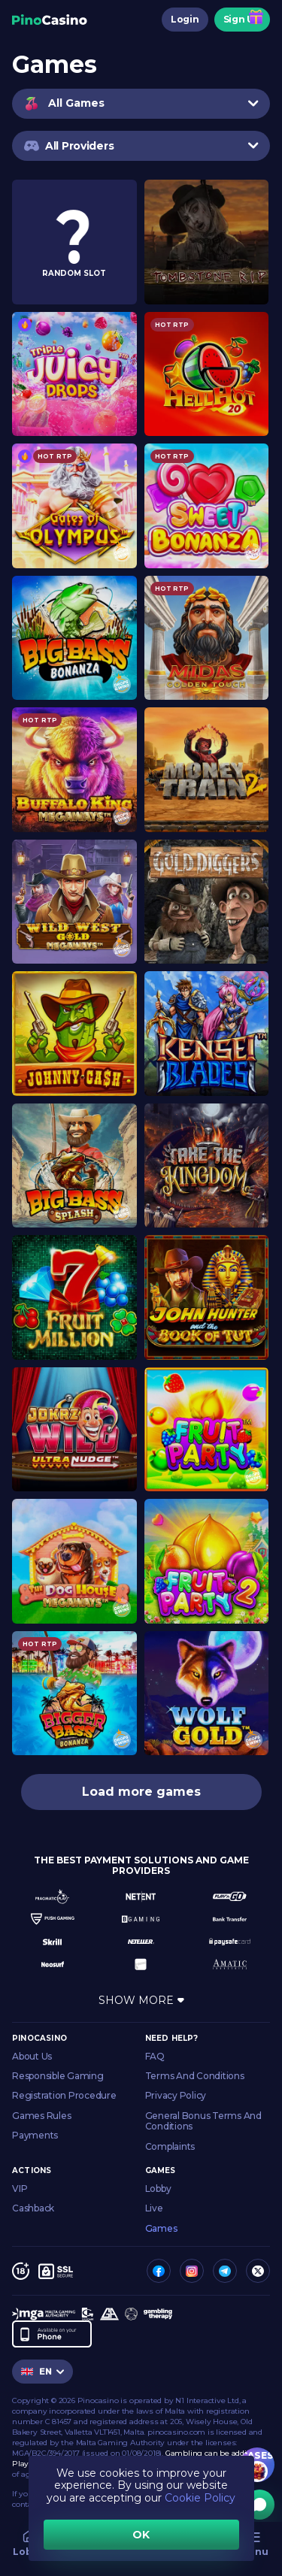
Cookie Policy (200, 2498)
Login (185, 19)
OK (141, 2534)
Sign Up (242, 19)
